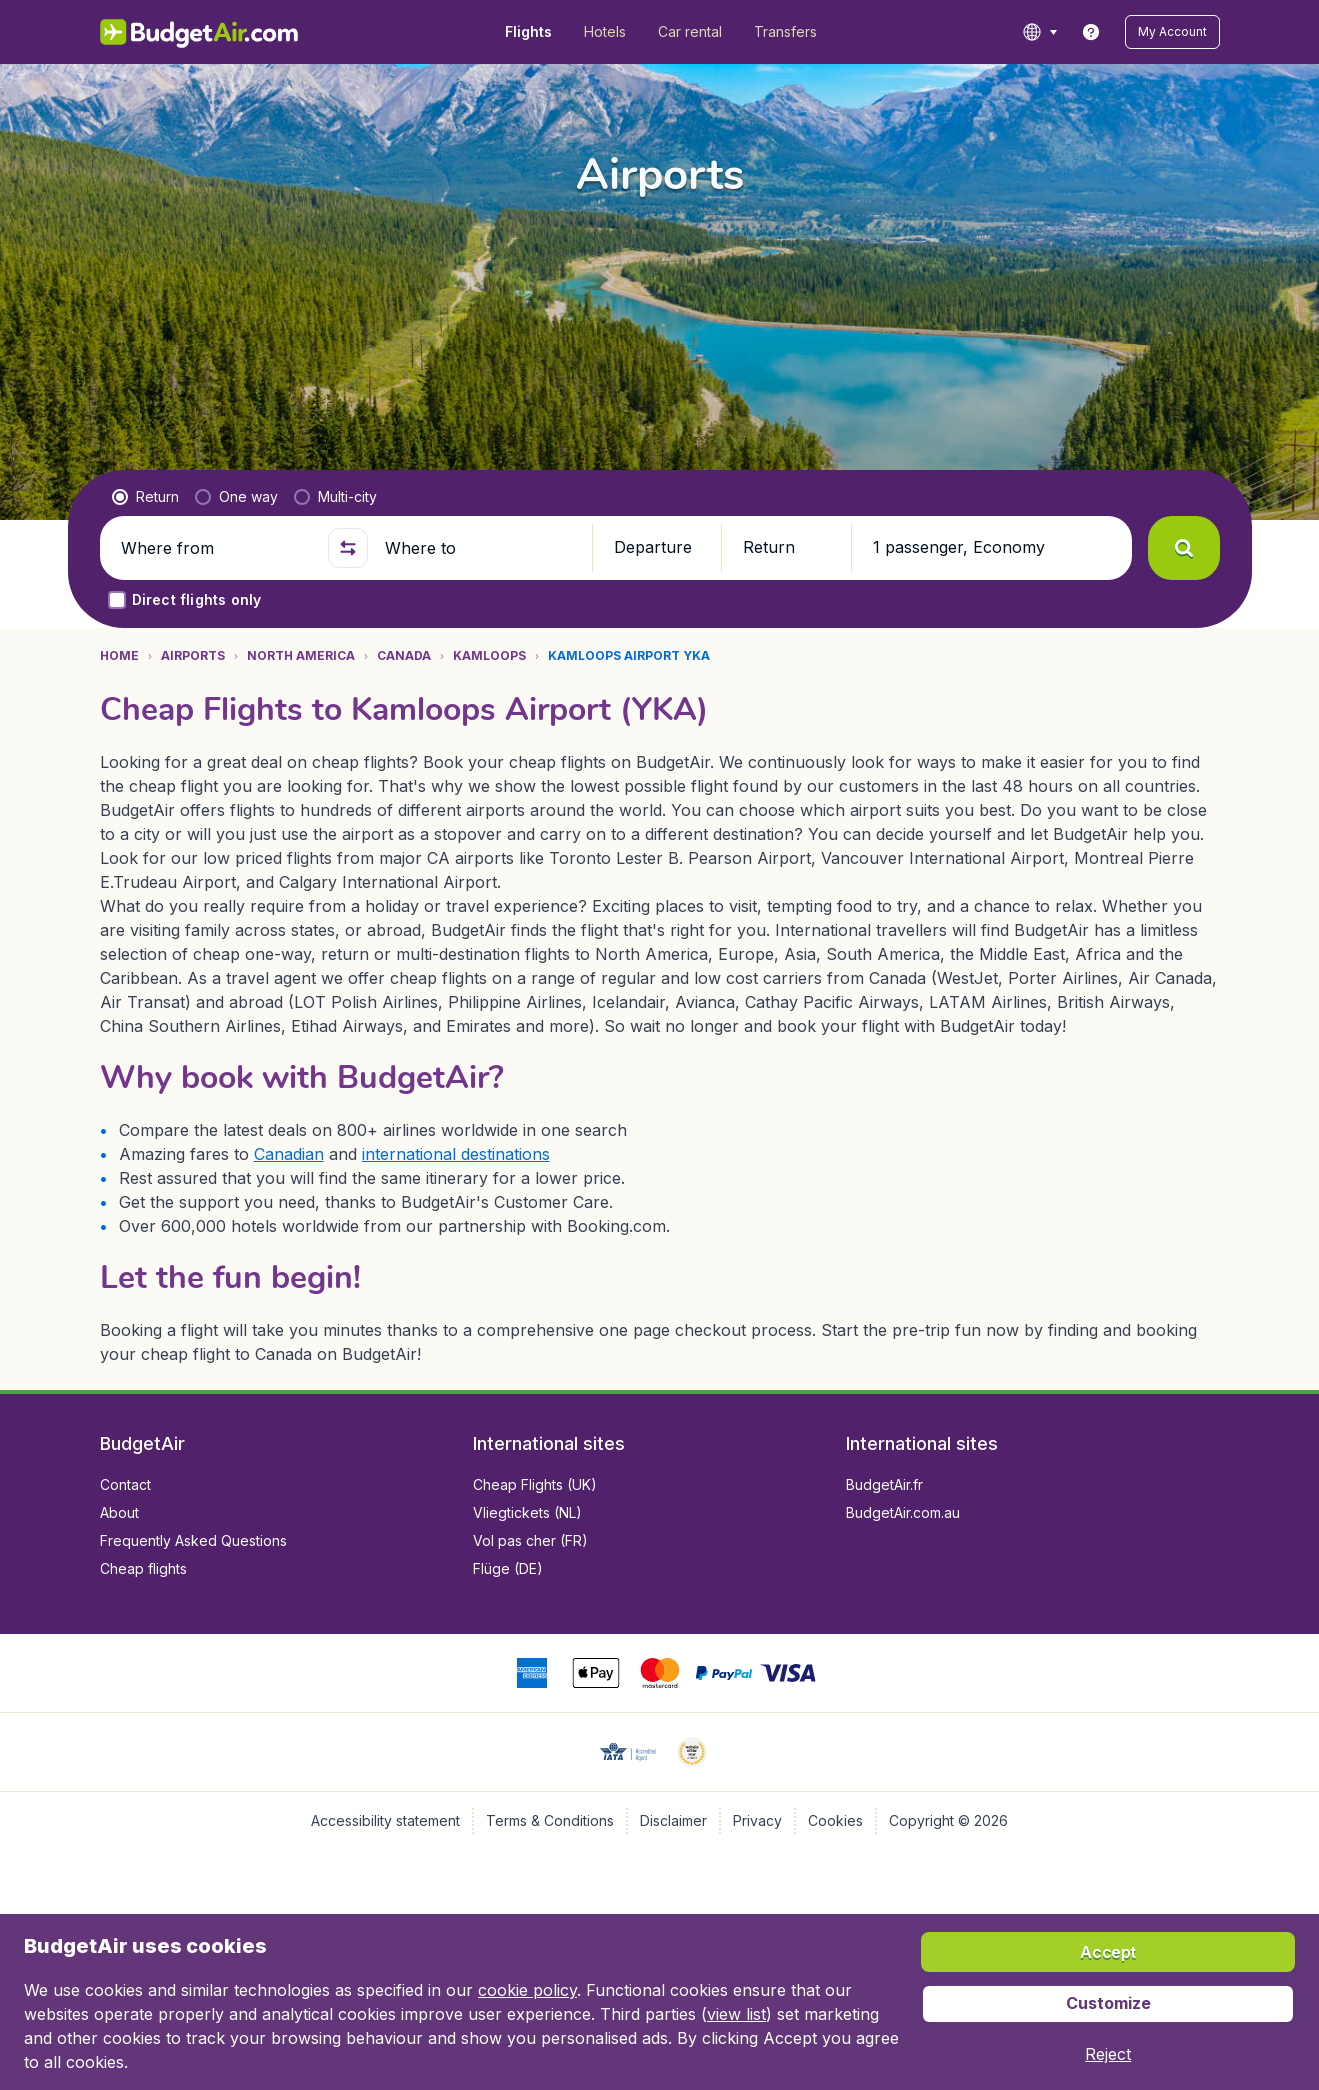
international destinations (456, 1154)
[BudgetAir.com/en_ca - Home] (200, 32)
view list (736, 2014)
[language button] (1039, 32)
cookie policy (527, 1990)
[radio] (145, 497)
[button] (1172, 32)
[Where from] (216, 548)
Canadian (289, 1154)
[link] (1091, 32)
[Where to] (480, 548)
